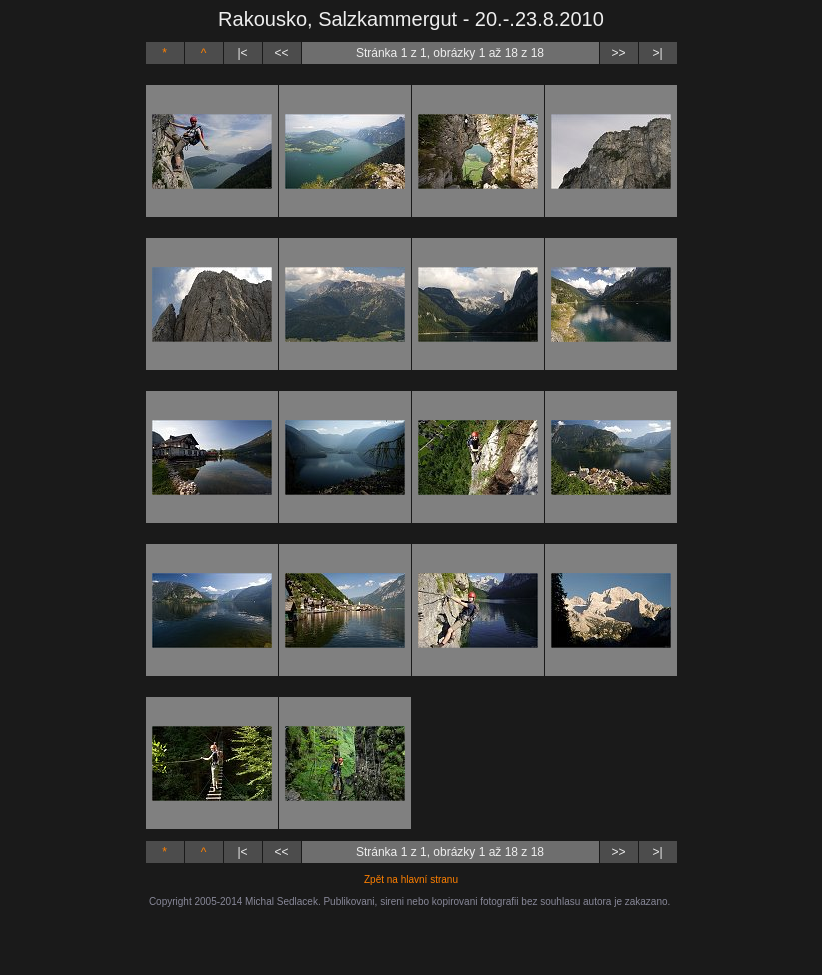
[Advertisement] (411, 937)
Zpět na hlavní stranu (411, 879)
